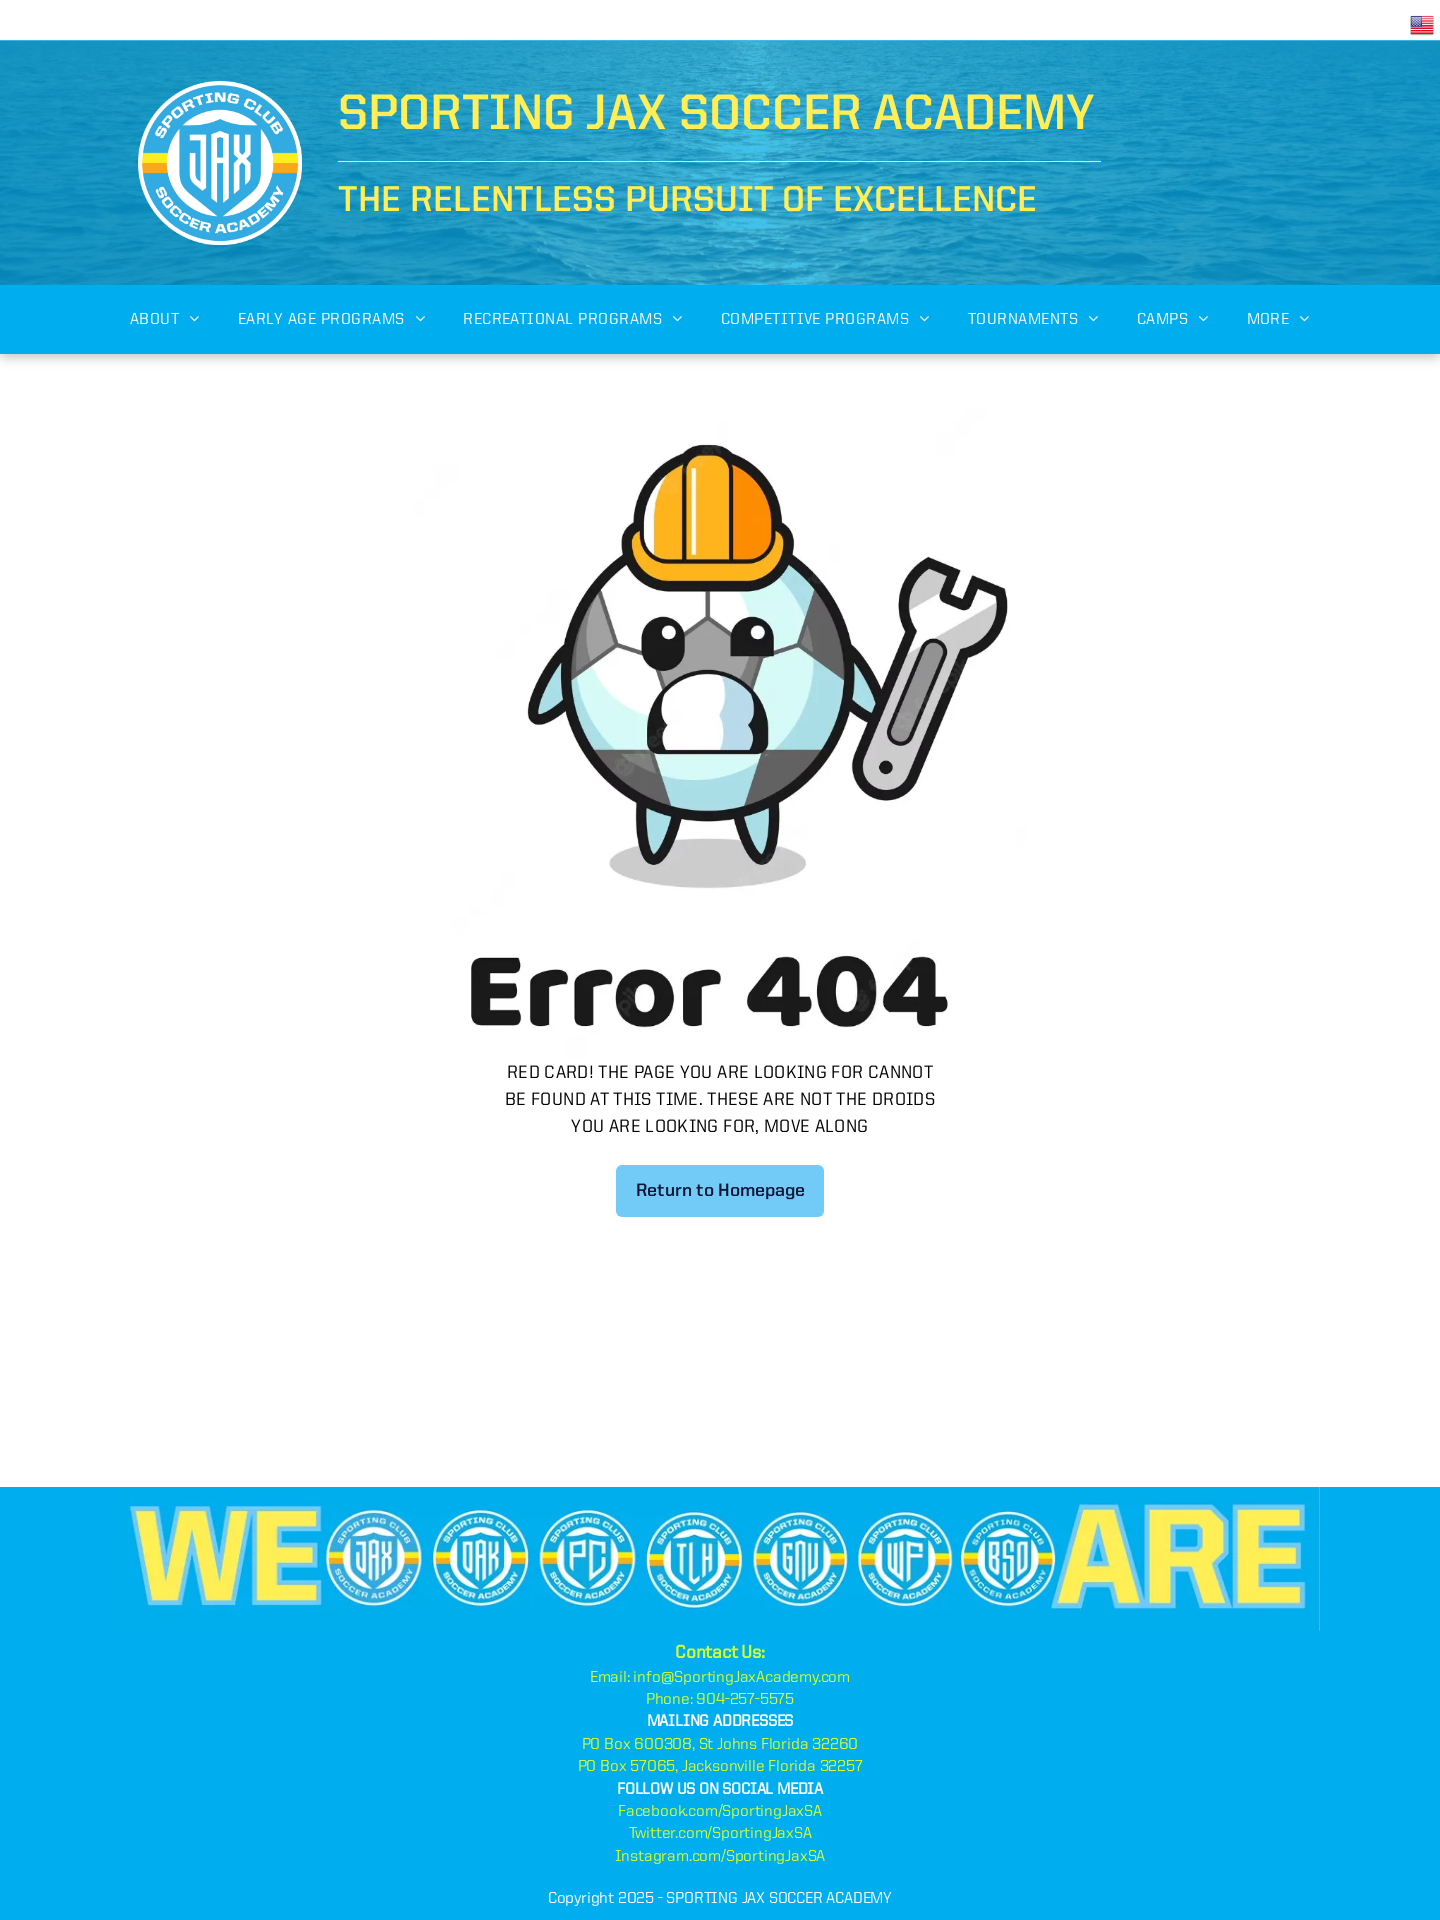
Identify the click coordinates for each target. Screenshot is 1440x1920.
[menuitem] (165, 320)
